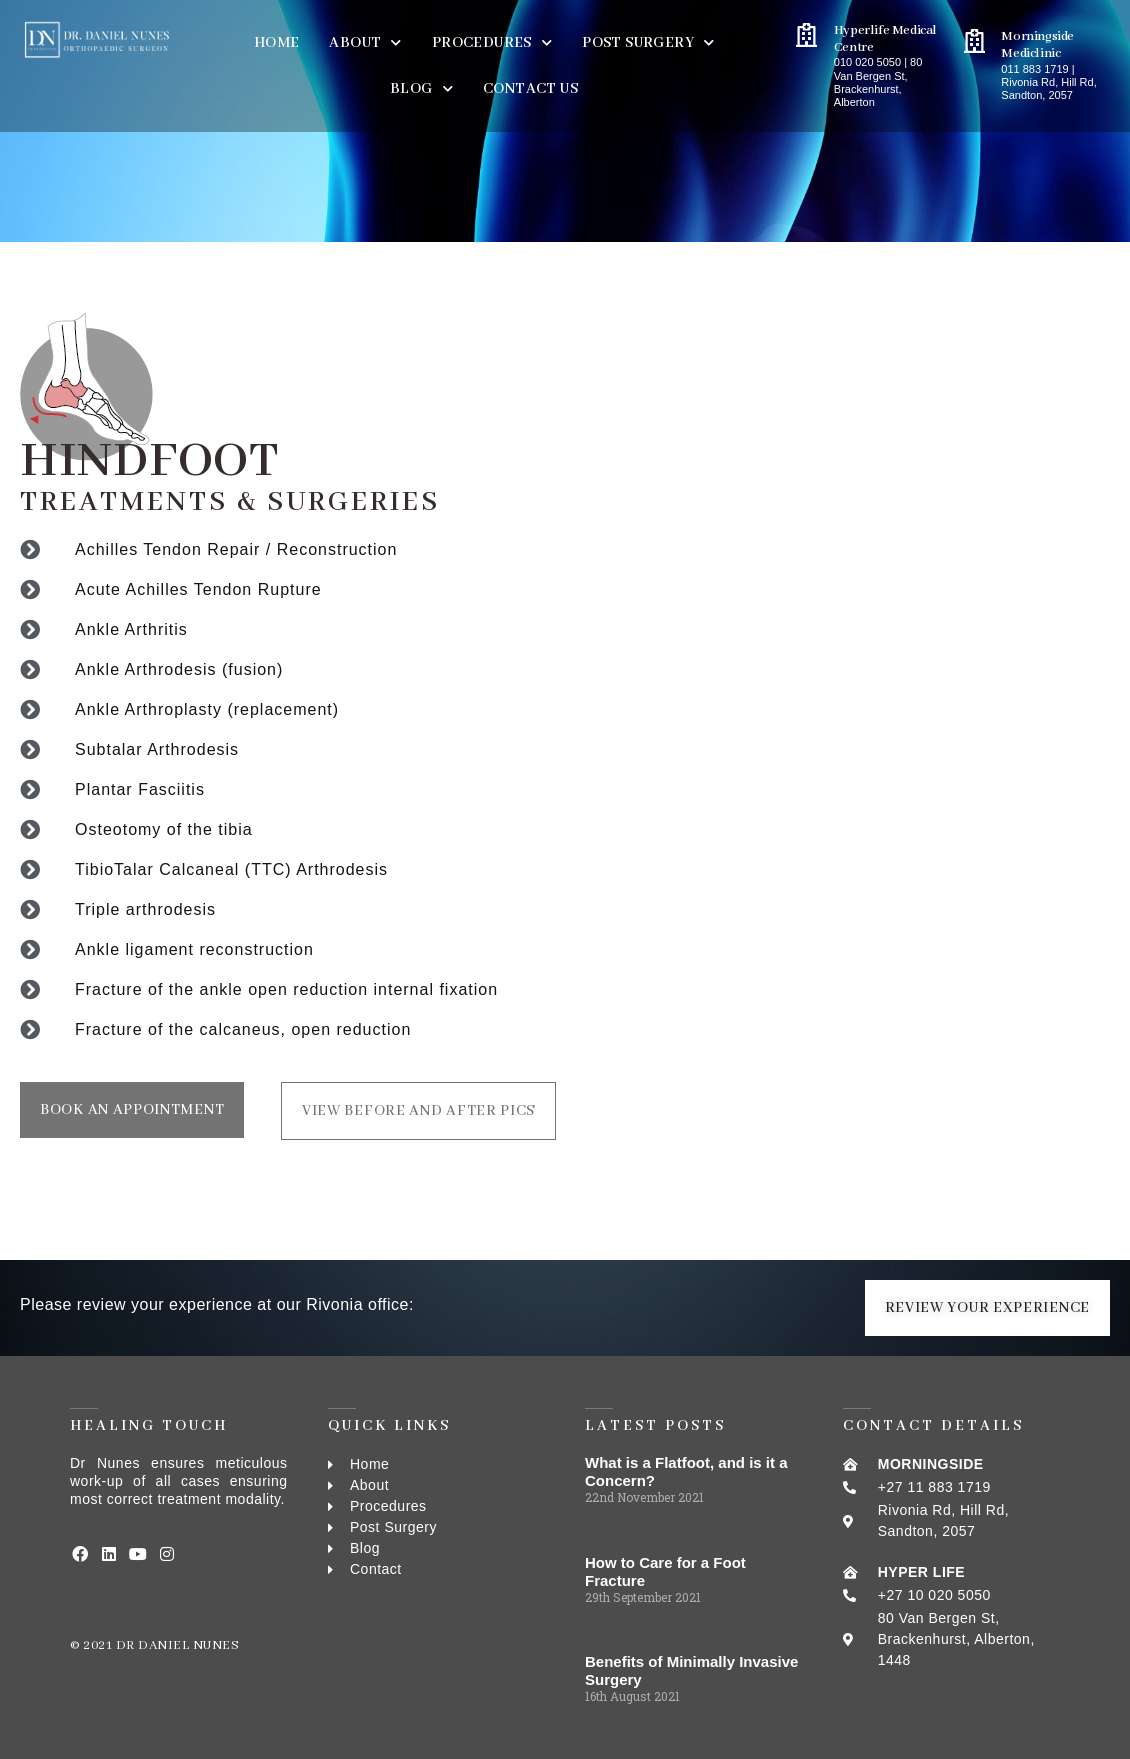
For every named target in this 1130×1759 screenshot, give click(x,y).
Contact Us (530, 89)
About (365, 42)
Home (277, 43)
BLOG (421, 88)
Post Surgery (648, 42)
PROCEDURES (492, 42)
